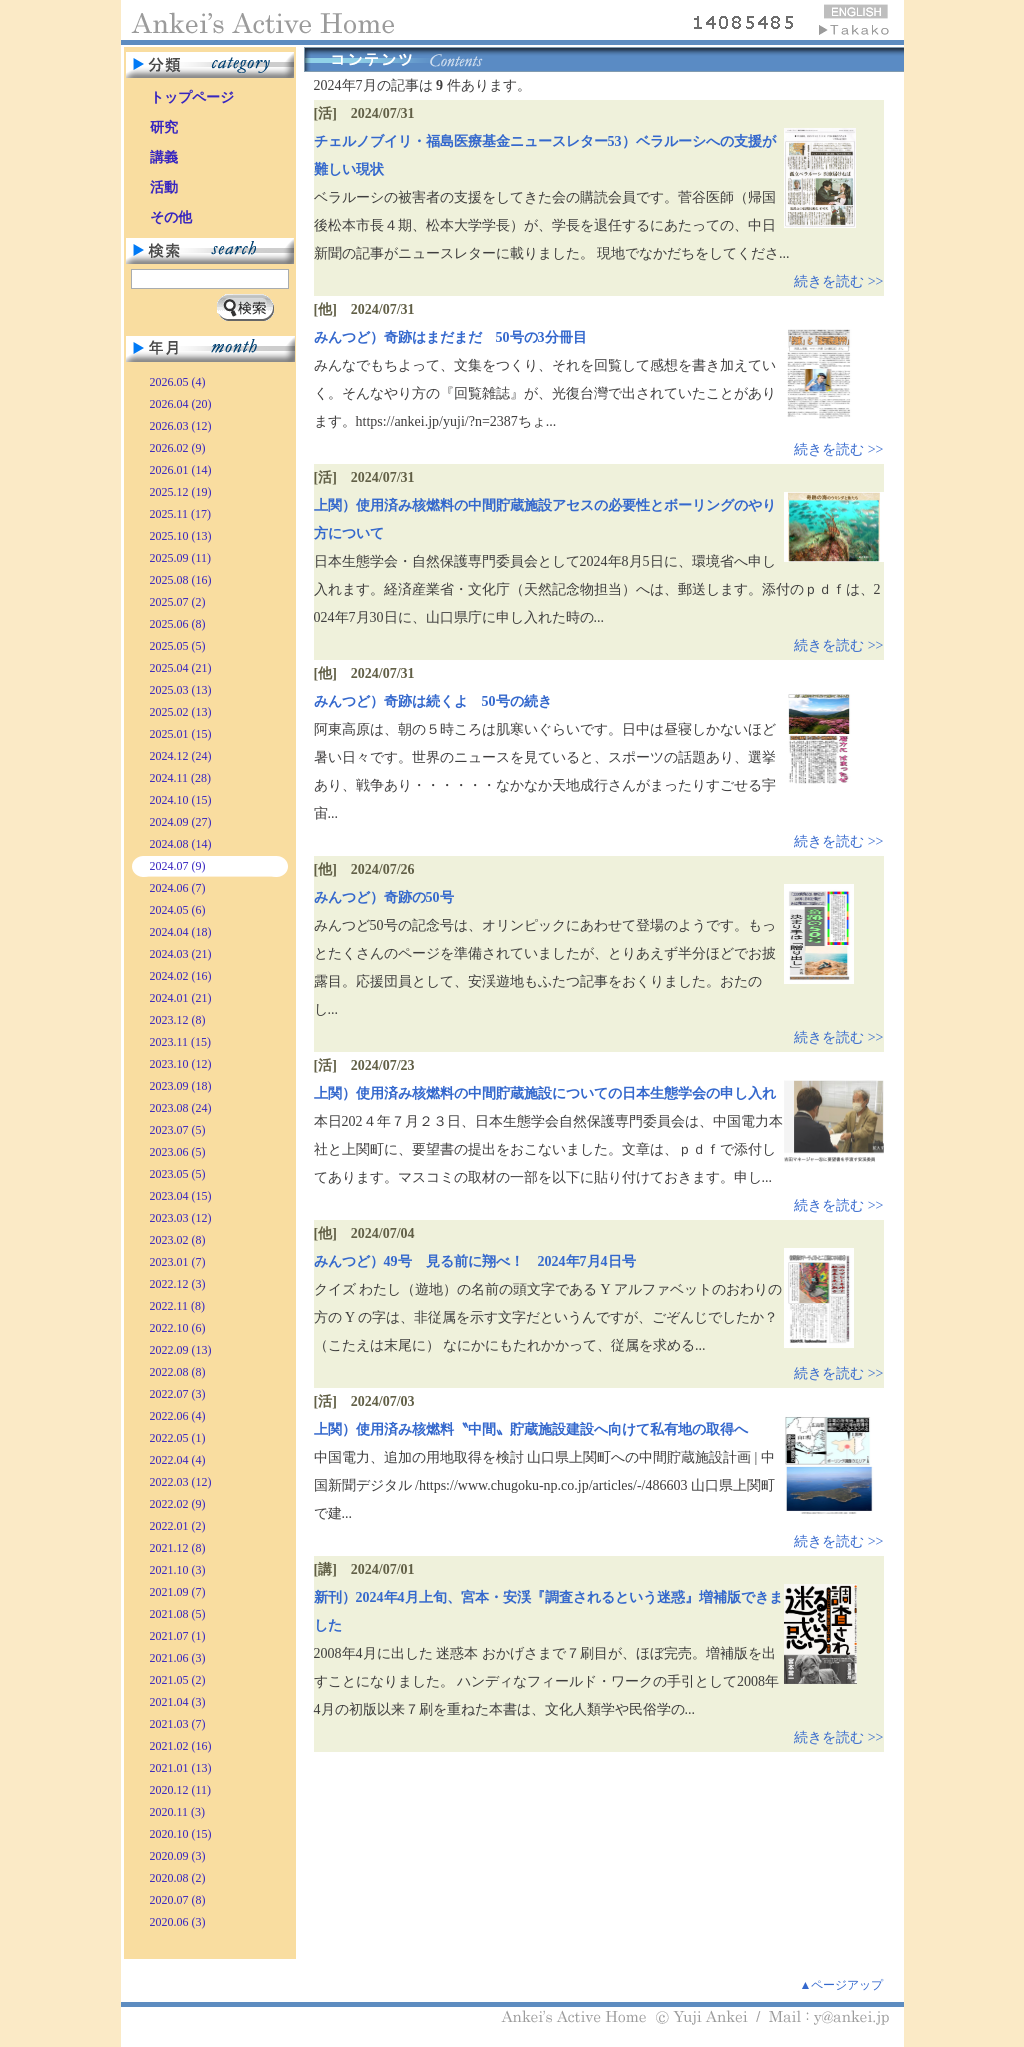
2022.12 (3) (178, 1284)
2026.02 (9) (178, 448)
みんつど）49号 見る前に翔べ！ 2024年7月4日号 (475, 1261)
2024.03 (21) (181, 954)
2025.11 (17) (181, 514)
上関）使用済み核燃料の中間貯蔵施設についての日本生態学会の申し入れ (545, 1093)
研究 (164, 127)
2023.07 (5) (178, 1130)
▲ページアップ (842, 1985)
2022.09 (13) (181, 1350)
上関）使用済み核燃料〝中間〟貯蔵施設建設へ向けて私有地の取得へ (531, 1429)
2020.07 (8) (178, 1900)
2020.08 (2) (178, 1878)
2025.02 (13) (181, 712)
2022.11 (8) (178, 1306)
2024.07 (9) (178, 866)
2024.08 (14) (181, 844)
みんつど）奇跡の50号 (384, 897)
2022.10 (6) (178, 1328)
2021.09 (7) (178, 1592)
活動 (164, 187)
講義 (164, 157)
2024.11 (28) (181, 778)
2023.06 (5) (178, 1152)
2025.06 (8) (178, 624)
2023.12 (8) (178, 1020)
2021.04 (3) (178, 1702)
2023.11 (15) (181, 1042)
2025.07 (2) (178, 602)
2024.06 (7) (178, 888)
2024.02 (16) (181, 976)
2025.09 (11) (181, 558)
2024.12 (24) (181, 756)
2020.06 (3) (178, 1922)
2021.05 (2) (178, 1680)
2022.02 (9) (178, 1504)
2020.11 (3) (178, 1812)
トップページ (192, 97)
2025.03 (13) (181, 690)
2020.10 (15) (181, 1834)
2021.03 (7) (178, 1724)
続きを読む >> (838, 281)
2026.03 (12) (181, 426)
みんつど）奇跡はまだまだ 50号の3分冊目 (450, 337)
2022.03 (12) (181, 1482)
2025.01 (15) (181, 734)
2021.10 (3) (178, 1570)
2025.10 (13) (181, 536)
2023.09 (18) (181, 1086)
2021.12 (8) (178, 1548)
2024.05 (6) (178, 910)
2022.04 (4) (178, 1460)
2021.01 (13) (181, 1768)
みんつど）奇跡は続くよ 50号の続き (433, 701)
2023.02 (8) (178, 1240)
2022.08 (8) (178, 1372)
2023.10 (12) (181, 1064)
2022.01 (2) (178, 1526)
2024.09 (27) (181, 822)
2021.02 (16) (181, 1746)
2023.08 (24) (181, 1108)
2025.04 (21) (181, 668)
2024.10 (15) (181, 800)
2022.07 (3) (178, 1394)
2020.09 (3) (178, 1856)
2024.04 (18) (181, 932)
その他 (171, 217)
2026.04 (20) (181, 404)
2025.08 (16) (181, 580)
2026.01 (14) (181, 470)
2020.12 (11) (181, 1790)
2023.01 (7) (178, 1262)
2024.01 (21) (181, 998)
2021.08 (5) (178, 1614)
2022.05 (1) (178, 1438)
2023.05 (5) (178, 1174)
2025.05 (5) (178, 646)
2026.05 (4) (178, 382)
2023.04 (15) (181, 1196)
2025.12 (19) (181, 492)
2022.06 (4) (178, 1416)
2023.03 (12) (181, 1218)
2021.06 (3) (178, 1658)
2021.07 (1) (178, 1636)
